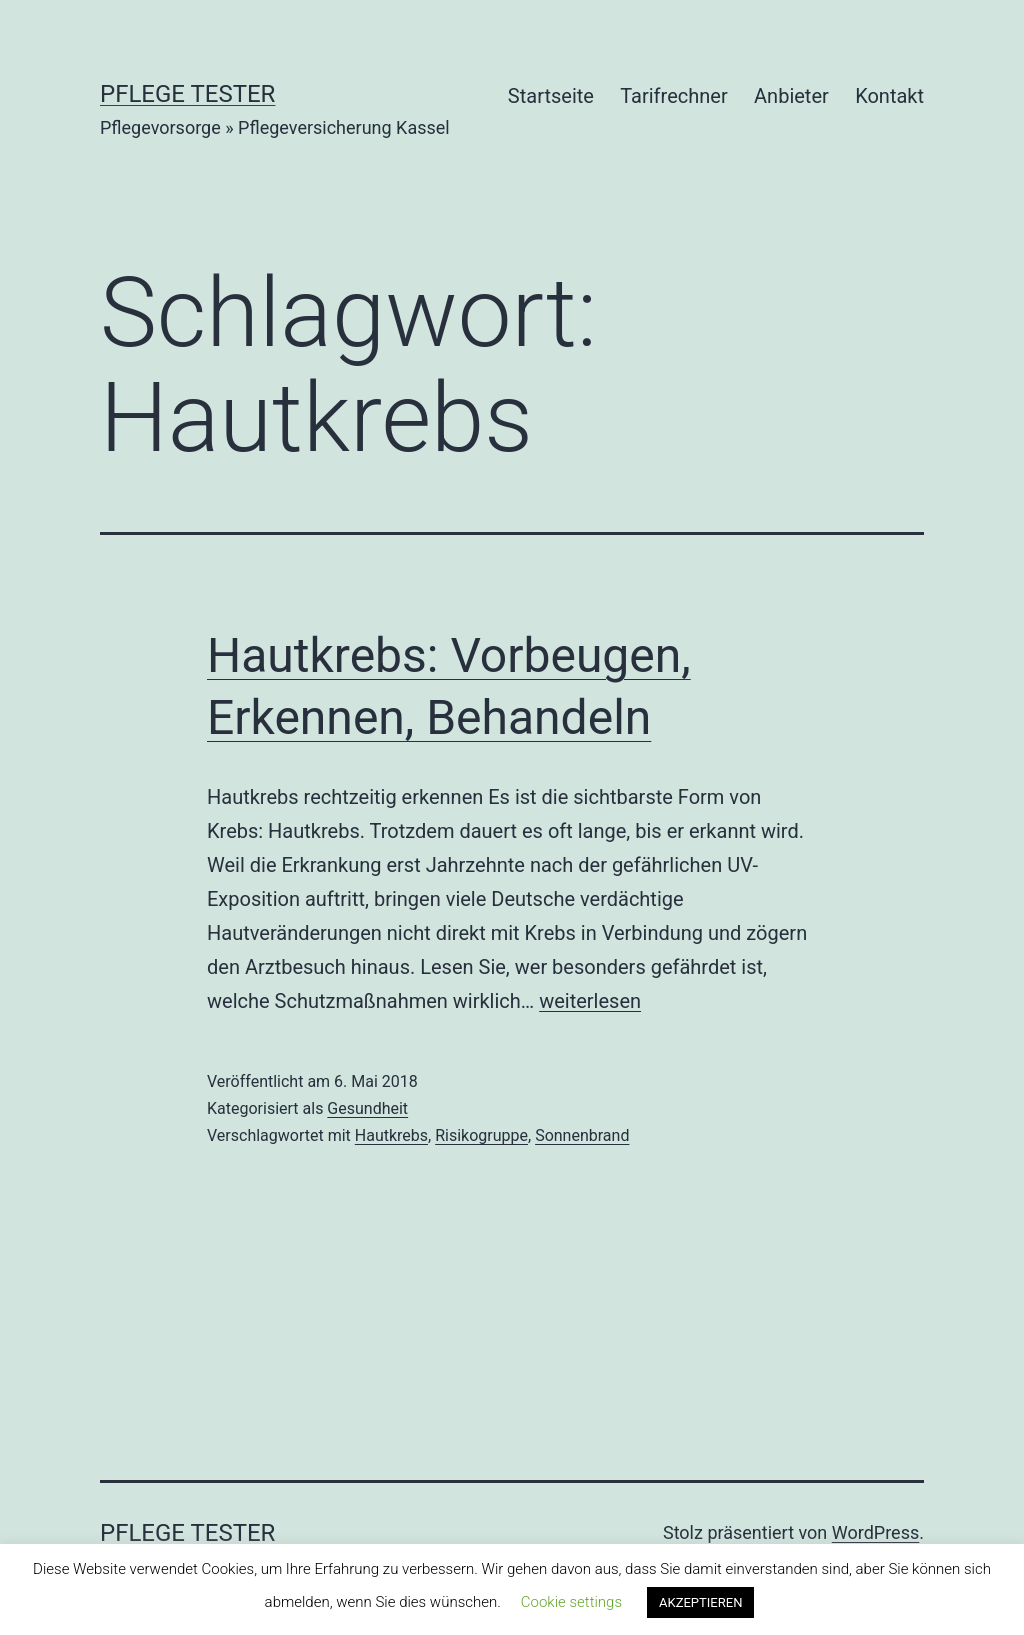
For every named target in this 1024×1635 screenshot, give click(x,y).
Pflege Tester (187, 94)
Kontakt (889, 96)
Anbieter (791, 96)
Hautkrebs (391, 1135)
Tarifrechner (673, 96)
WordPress (875, 1532)
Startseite (551, 96)
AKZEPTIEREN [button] (700, 1602)
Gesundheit (367, 1108)
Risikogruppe (481, 1135)
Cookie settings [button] (571, 1602)
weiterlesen (590, 1001)
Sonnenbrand (582, 1135)
